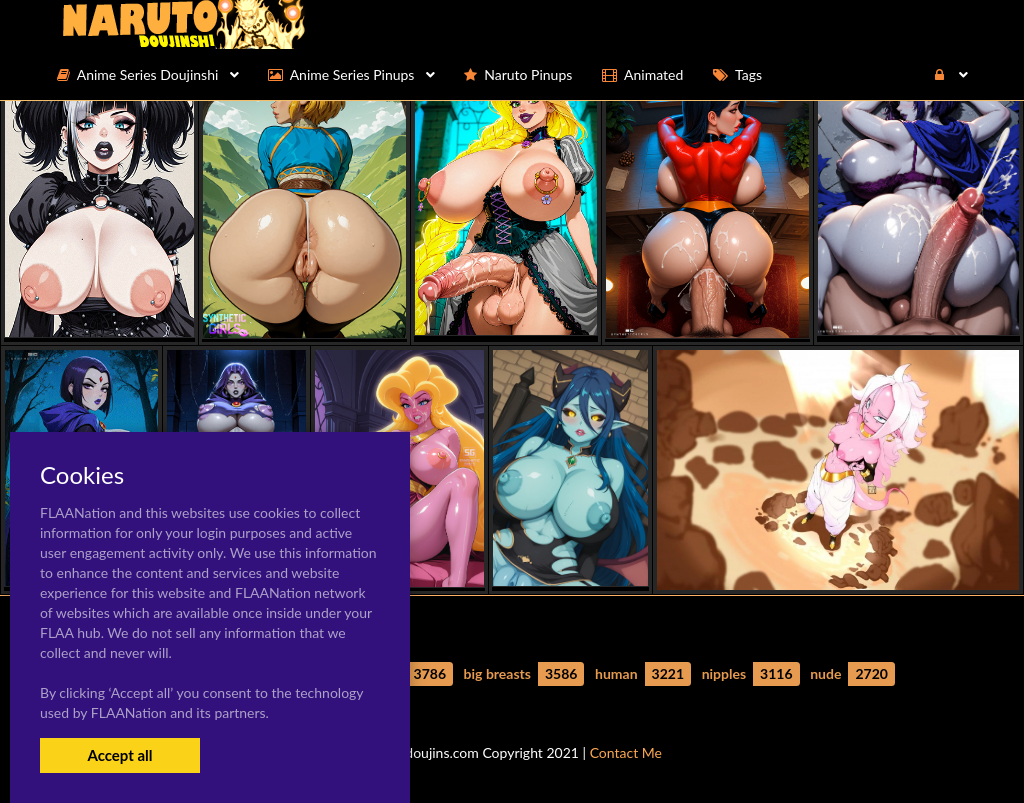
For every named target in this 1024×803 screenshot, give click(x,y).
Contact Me (626, 752)
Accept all (119, 755)
